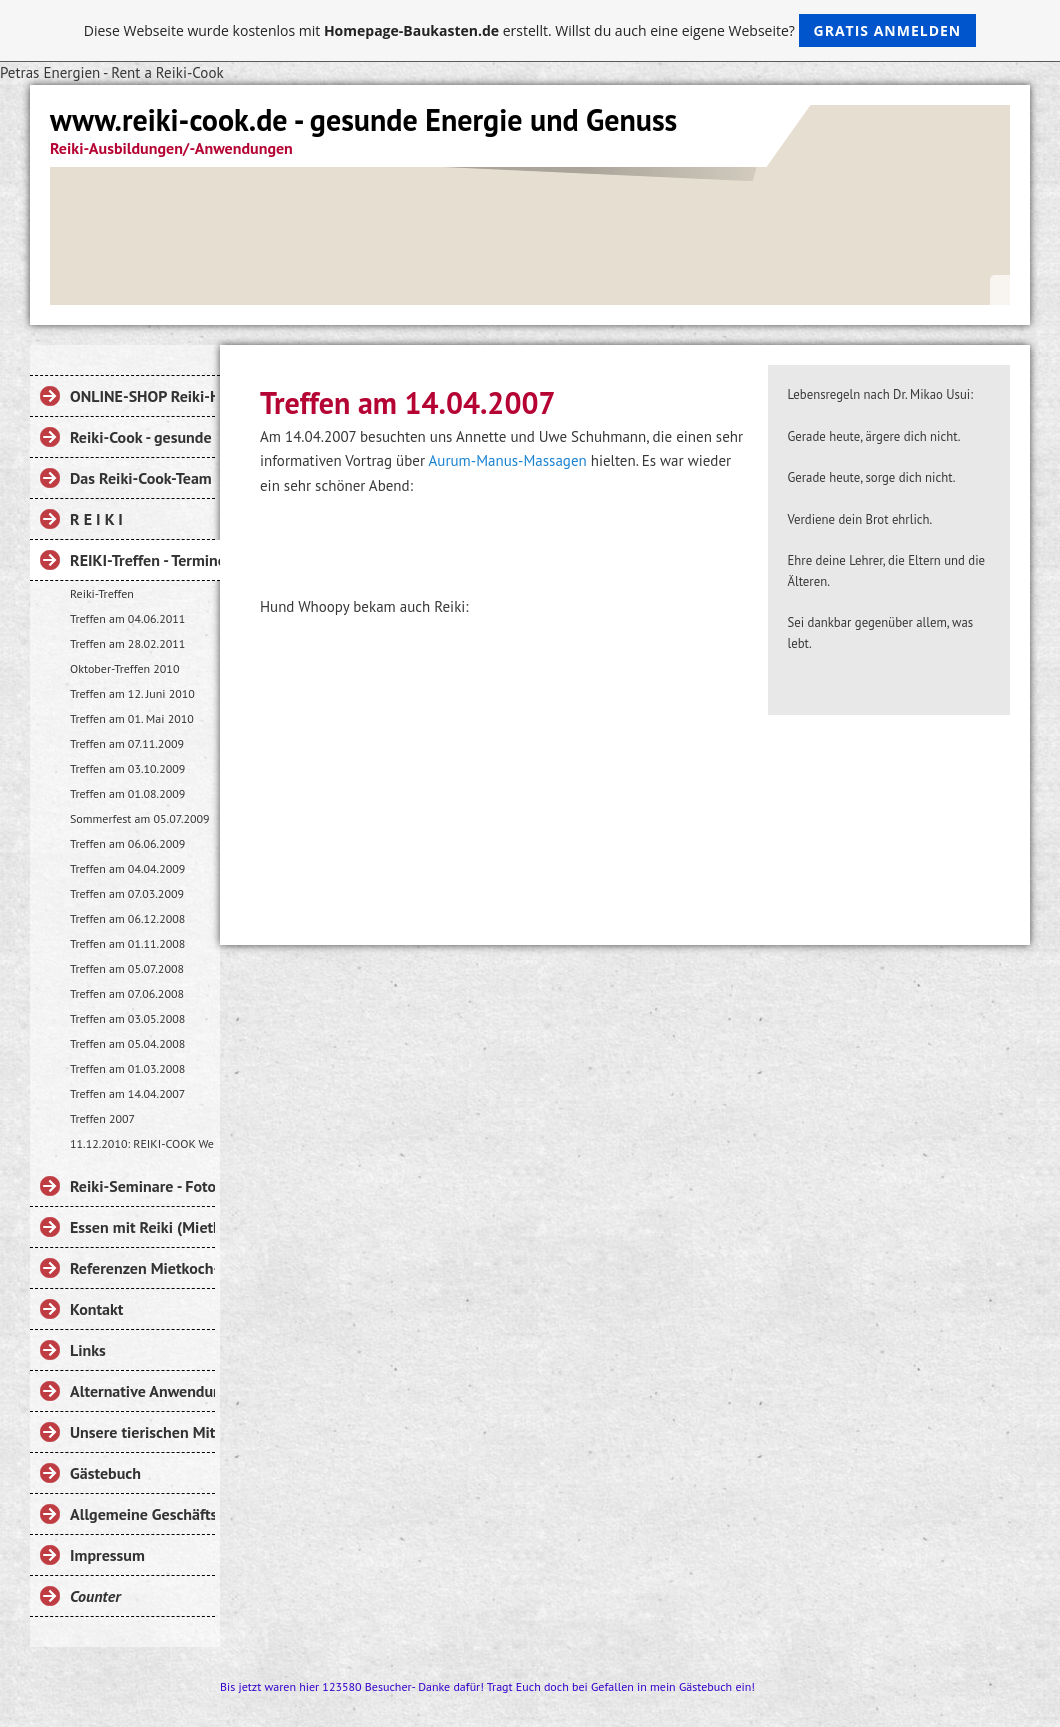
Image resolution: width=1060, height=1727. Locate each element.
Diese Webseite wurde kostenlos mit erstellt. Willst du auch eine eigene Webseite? (530, 30)
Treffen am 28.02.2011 (127, 643)
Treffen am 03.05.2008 (127, 1018)
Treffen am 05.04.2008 (127, 1043)
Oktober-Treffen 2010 (124, 668)
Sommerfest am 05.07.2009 (140, 818)
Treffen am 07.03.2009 (127, 893)
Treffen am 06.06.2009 (127, 843)
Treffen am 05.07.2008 (127, 968)
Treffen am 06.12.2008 (127, 918)
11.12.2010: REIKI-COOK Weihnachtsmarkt (142, 1143)
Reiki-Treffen (102, 593)
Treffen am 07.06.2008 (127, 993)
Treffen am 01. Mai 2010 (132, 718)
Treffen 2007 (102, 1118)
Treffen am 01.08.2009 (127, 793)
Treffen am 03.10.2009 (127, 768)
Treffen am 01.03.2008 (127, 1068)
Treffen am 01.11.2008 (127, 943)
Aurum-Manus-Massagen (508, 460)
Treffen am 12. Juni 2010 (132, 693)
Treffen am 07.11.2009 (127, 743)
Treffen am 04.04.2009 (127, 868)
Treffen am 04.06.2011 (127, 618)
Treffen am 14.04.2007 (127, 1093)
